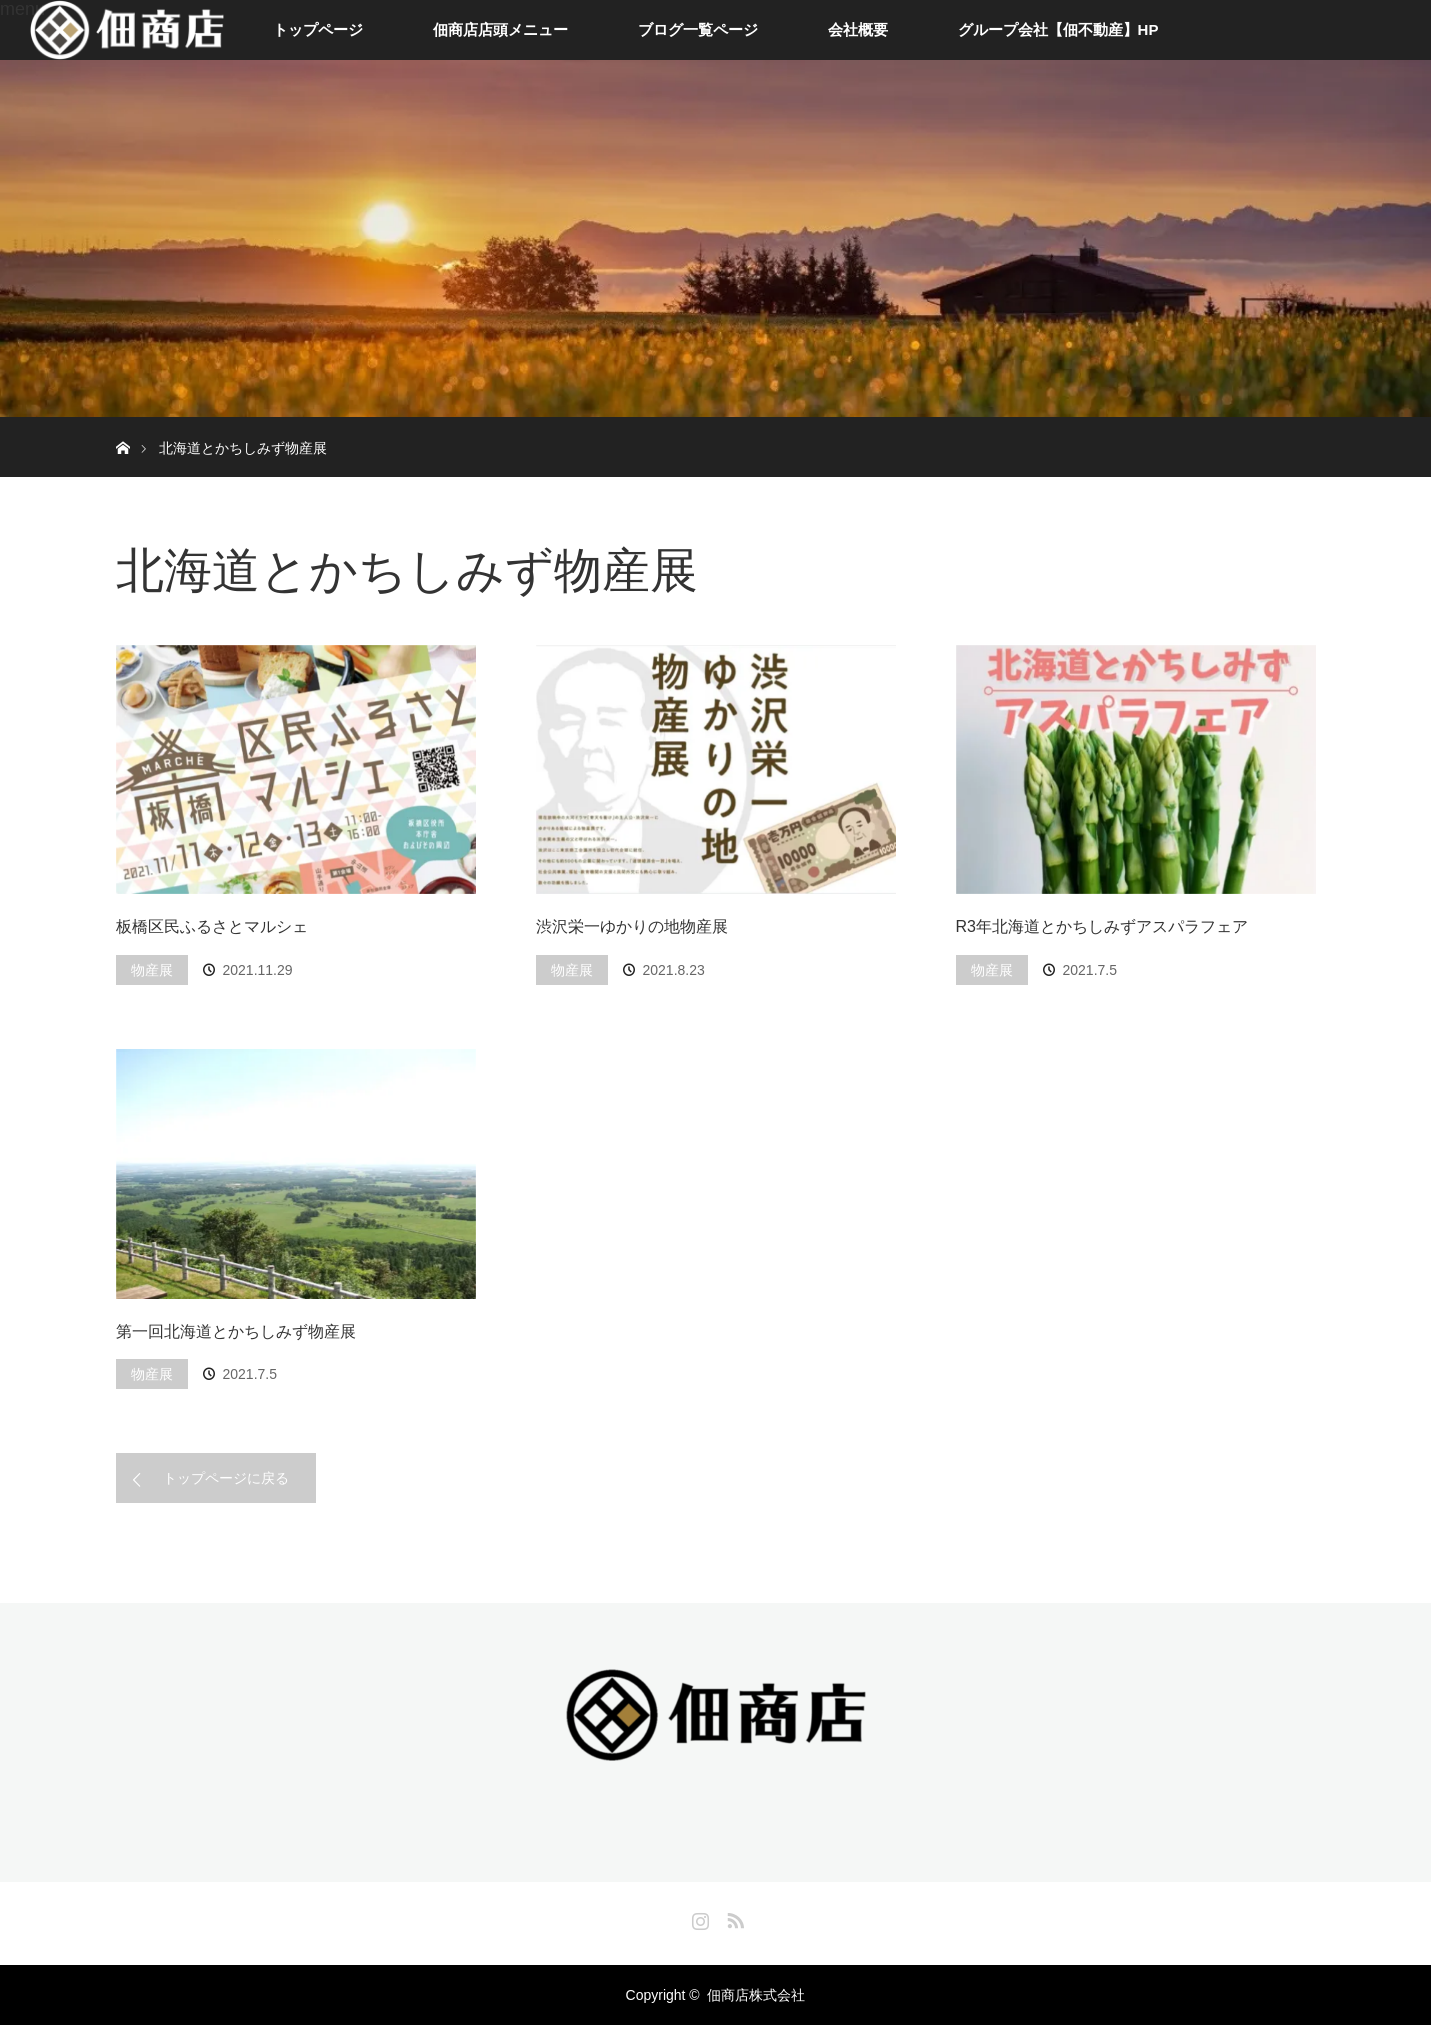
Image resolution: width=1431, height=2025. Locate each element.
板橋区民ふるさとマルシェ (212, 926)
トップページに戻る (226, 1478)
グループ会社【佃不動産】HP (1058, 29)
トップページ (318, 29)
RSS (733, 1917)
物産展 (152, 970)
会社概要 (858, 29)
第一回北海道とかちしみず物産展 (236, 1331)
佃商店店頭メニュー (500, 29)
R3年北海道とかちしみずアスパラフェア (1102, 926)
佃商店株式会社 (756, 1995)
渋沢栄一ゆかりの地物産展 (632, 926)
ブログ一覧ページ (698, 29)
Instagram (698, 1917)
